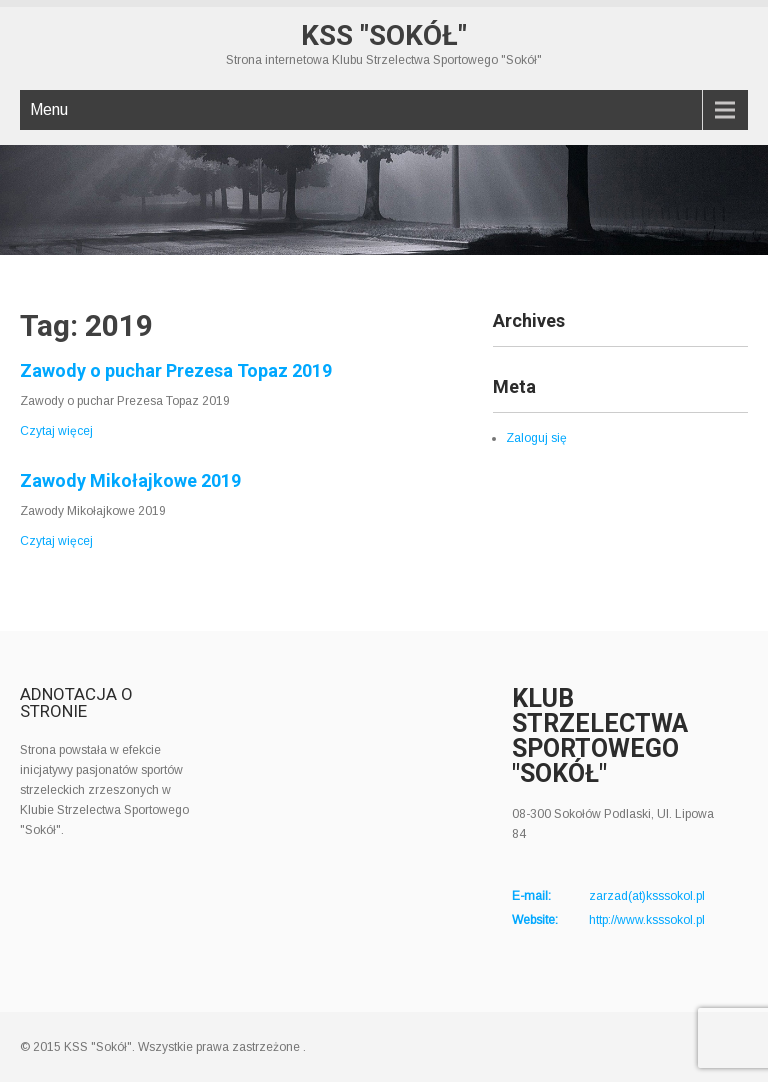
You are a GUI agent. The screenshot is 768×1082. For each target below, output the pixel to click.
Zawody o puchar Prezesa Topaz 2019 (176, 370)
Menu (49, 109)
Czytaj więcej (56, 431)
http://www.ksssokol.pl (647, 920)
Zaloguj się (536, 438)
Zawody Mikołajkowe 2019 (130, 480)
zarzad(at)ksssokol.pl (647, 896)
